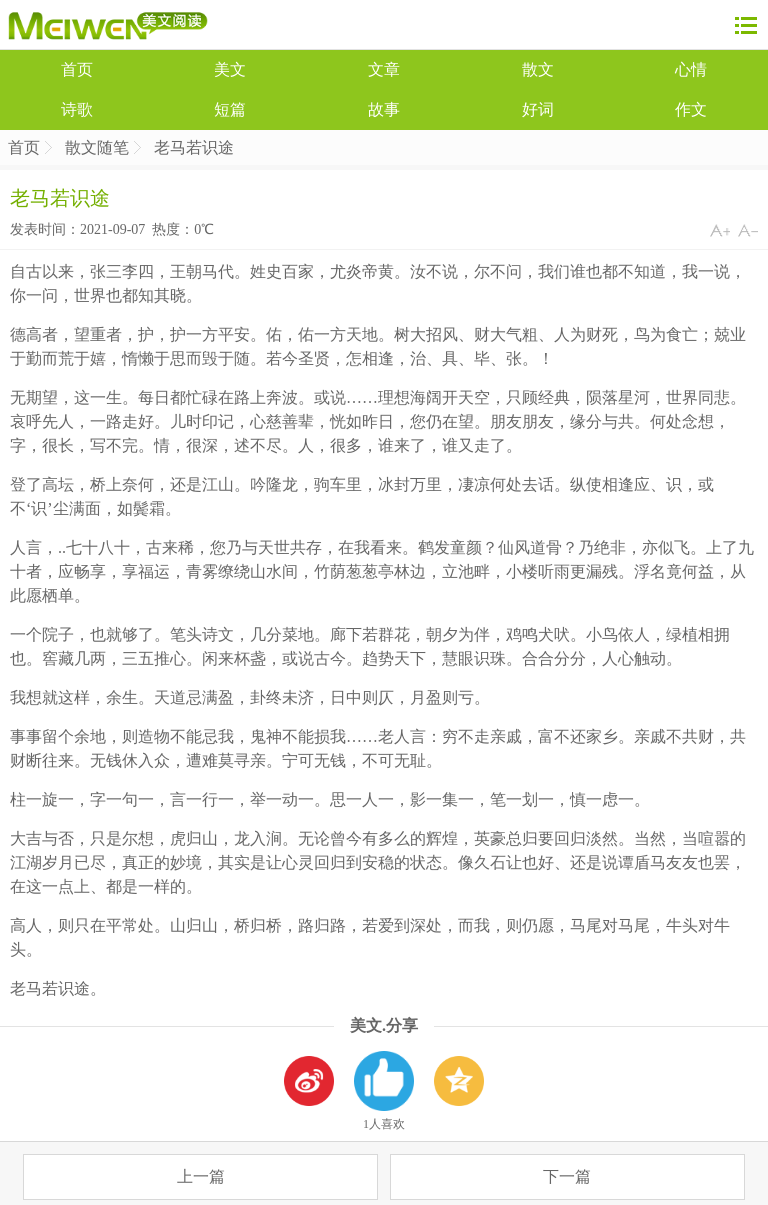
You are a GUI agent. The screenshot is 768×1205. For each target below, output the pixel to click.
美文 (230, 69)
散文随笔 (97, 147)
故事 (384, 109)
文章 (384, 69)
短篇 (230, 109)
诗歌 (77, 109)
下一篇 (567, 1176)
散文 (538, 69)
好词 (538, 109)
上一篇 (201, 1176)
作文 (691, 109)
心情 (691, 69)
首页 (77, 69)
